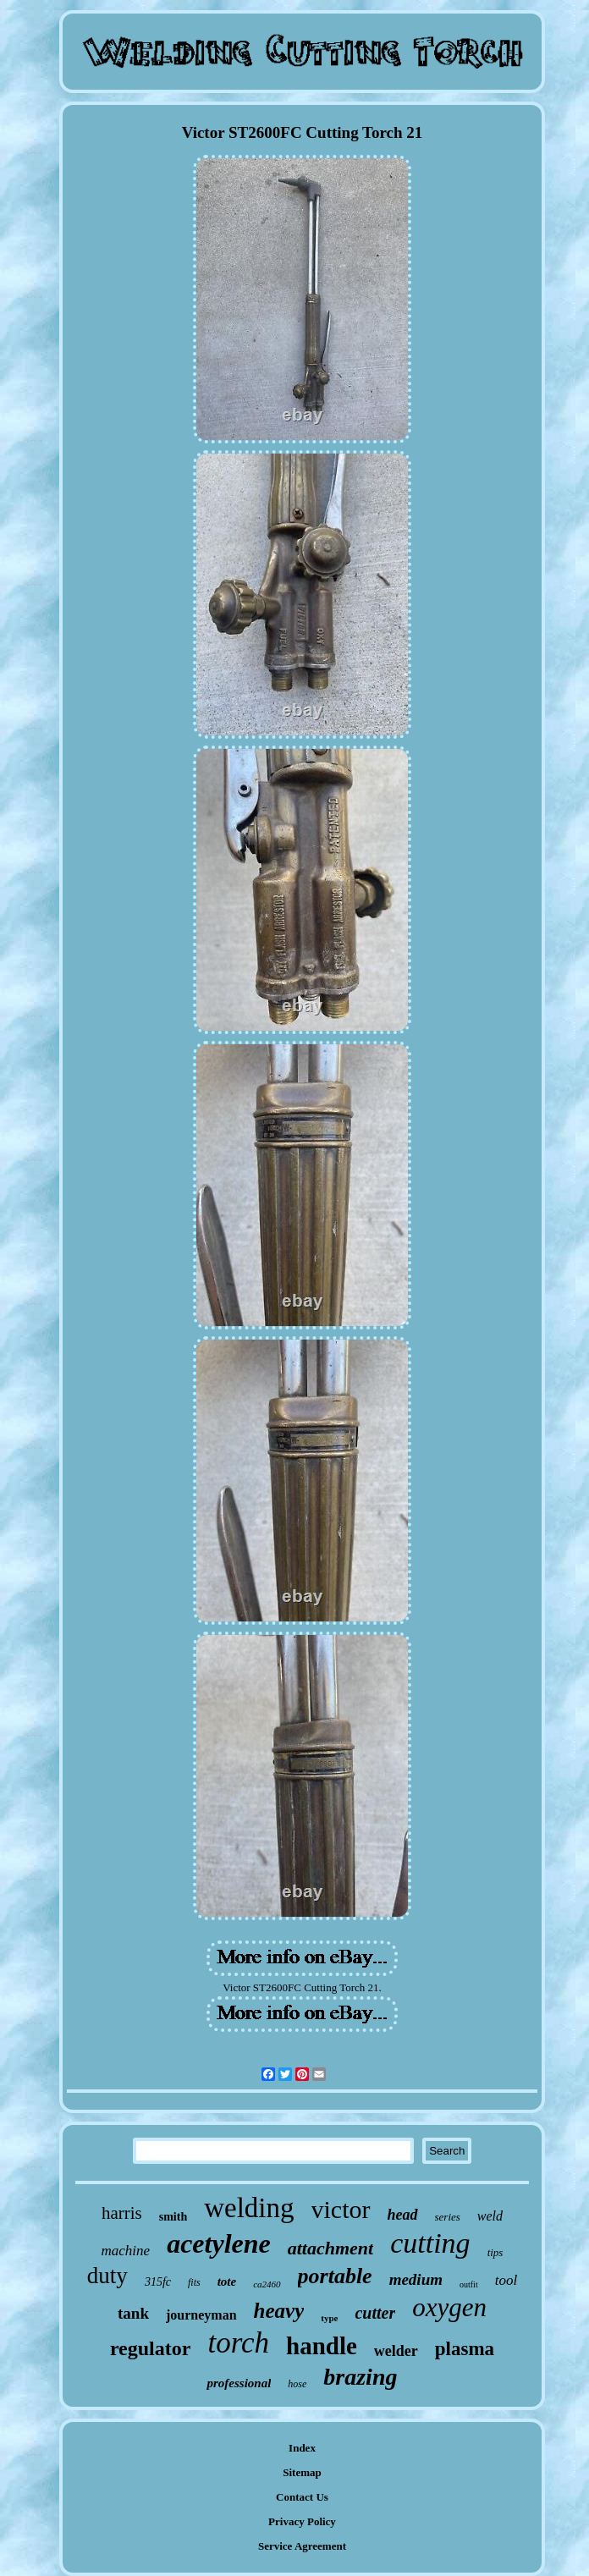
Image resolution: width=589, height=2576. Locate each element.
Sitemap (302, 2472)
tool (506, 2280)
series (447, 2216)
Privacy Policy (302, 2521)
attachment (330, 2248)
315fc (158, 2282)
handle (321, 2345)
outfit (469, 2284)
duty (107, 2275)
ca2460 (266, 2284)
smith (173, 2216)
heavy (279, 2310)
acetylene (219, 2243)
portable (335, 2276)
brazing (360, 2377)
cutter (375, 2313)
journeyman (201, 2315)
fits (194, 2282)
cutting (430, 2243)
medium (416, 2279)
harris (122, 2213)
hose (297, 2384)
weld (490, 2216)
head (403, 2214)
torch (238, 2342)
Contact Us (302, 2497)
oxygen (449, 2307)
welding (249, 2208)
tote (227, 2281)
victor (341, 2209)
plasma (464, 2348)
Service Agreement (302, 2546)
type (329, 2318)
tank (133, 2313)
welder (396, 2350)
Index (302, 2447)
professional (238, 2383)
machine (126, 2251)
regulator (150, 2348)
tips (495, 2252)
